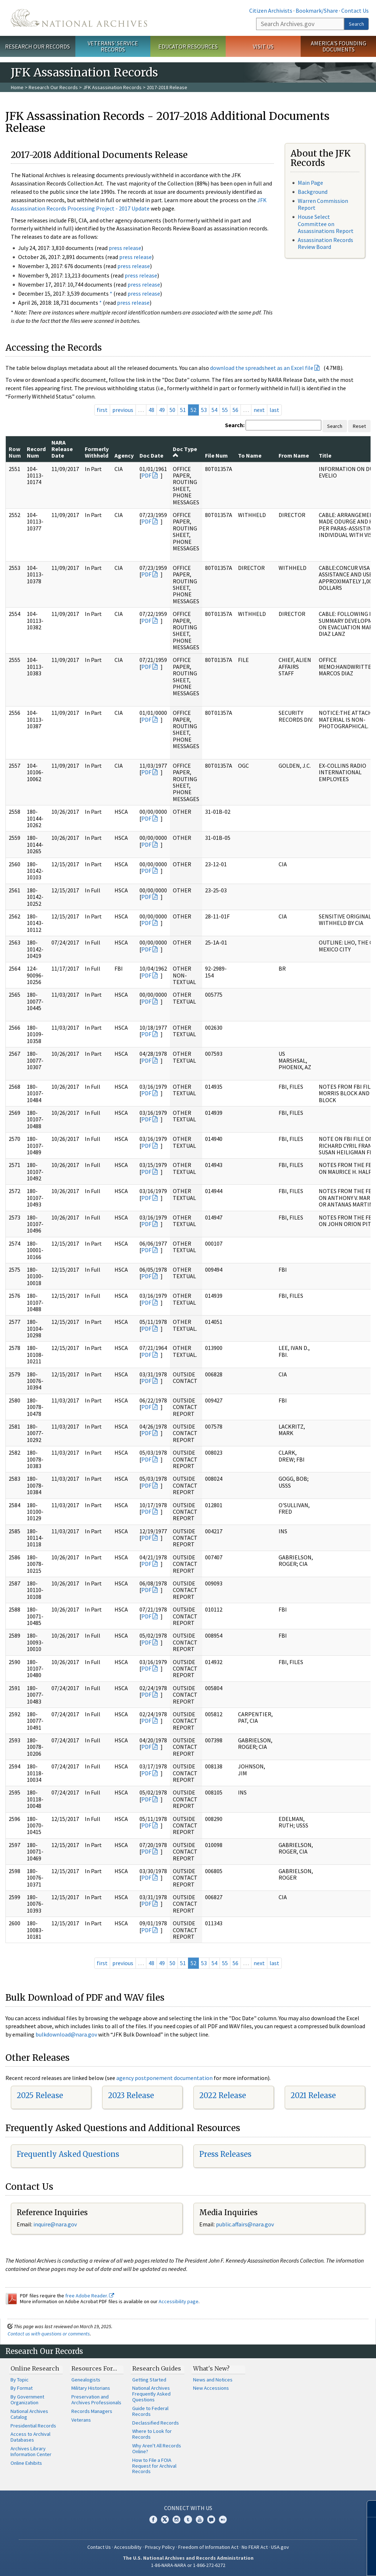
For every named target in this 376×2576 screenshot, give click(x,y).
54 (214, 409)
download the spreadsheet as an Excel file (261, 367)
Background (312, 191)
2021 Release (313, 2095)
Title (325, 455)
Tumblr (188, 2519)
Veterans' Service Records (113, 46)
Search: (235, 425)
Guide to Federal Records (150, 2411)
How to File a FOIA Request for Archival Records (154, 2466)
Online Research (35, 2368)
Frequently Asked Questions (68, 2154)
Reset (359, 426)
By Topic (20, 2379)
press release (125, 247)
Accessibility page (179, 2301)
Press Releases (225, 2154)
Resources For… (94, 2368)
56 (235, 409)
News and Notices (213, 2379)
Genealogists (85, 2379)
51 (183, 409)
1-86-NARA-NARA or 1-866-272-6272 (188, 2565)
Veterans (81, 2420)
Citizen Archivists (270, 10)
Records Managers (91, 2411)
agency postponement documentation (164, 2077)
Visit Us (263, 46)
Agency (124, 455)
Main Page (310, 182)
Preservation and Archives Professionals (96, 2399)
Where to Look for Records (152, 2434)
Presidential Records (33, 2425)
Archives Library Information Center (31, 2451)
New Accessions (211, 2388)
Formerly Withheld (97, 452)
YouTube (199, 2519)
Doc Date (151, 455)
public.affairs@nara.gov (245, 2224)
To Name (250, 455)
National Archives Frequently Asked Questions (151, 2394)
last (274, 409)
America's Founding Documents (338, 46)
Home (17, 87)
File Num (216, 455)
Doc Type (185, 451)
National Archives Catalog (29, 2414)
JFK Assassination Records (112, 87)
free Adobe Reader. (89, 2295)
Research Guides (156, 2368)
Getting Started (149, 2379)
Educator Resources (188, 46)
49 (162, 409)
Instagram (176, 2519)
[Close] (367, 2508)
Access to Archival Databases (30, 2437)
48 (151, 409)
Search (356, 24)
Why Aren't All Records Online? (156, 2448)
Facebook (153, 2519)
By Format (22, 2388)
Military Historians (90, 2388)
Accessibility (128, 2547)
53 (204, 409)
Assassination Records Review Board (325, 243)
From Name (294, 455)
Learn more (311, 2563)
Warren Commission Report (323, 204)
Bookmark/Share (317, 10)
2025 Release (40, 2095)
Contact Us (355, 10)
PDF (146, 475)
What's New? (211, 2368)
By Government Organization (27, 2399)
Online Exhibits (26, 2463)
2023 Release (131, 2095)
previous (122, 409)
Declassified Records (155, 2422)
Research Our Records (37, 46)
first (102, 409)
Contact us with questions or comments (49, 2333)
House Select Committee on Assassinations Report (326, 223)
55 (225, 409)
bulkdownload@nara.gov (66, 2034)
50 (172, 409)
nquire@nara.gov (56, 2224)
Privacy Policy (160, 2547)
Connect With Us (188, 2508)
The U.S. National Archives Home (79, 18)
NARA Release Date (62, 449)
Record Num (36, 452)
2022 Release (222, 2095)
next (259, 409)
